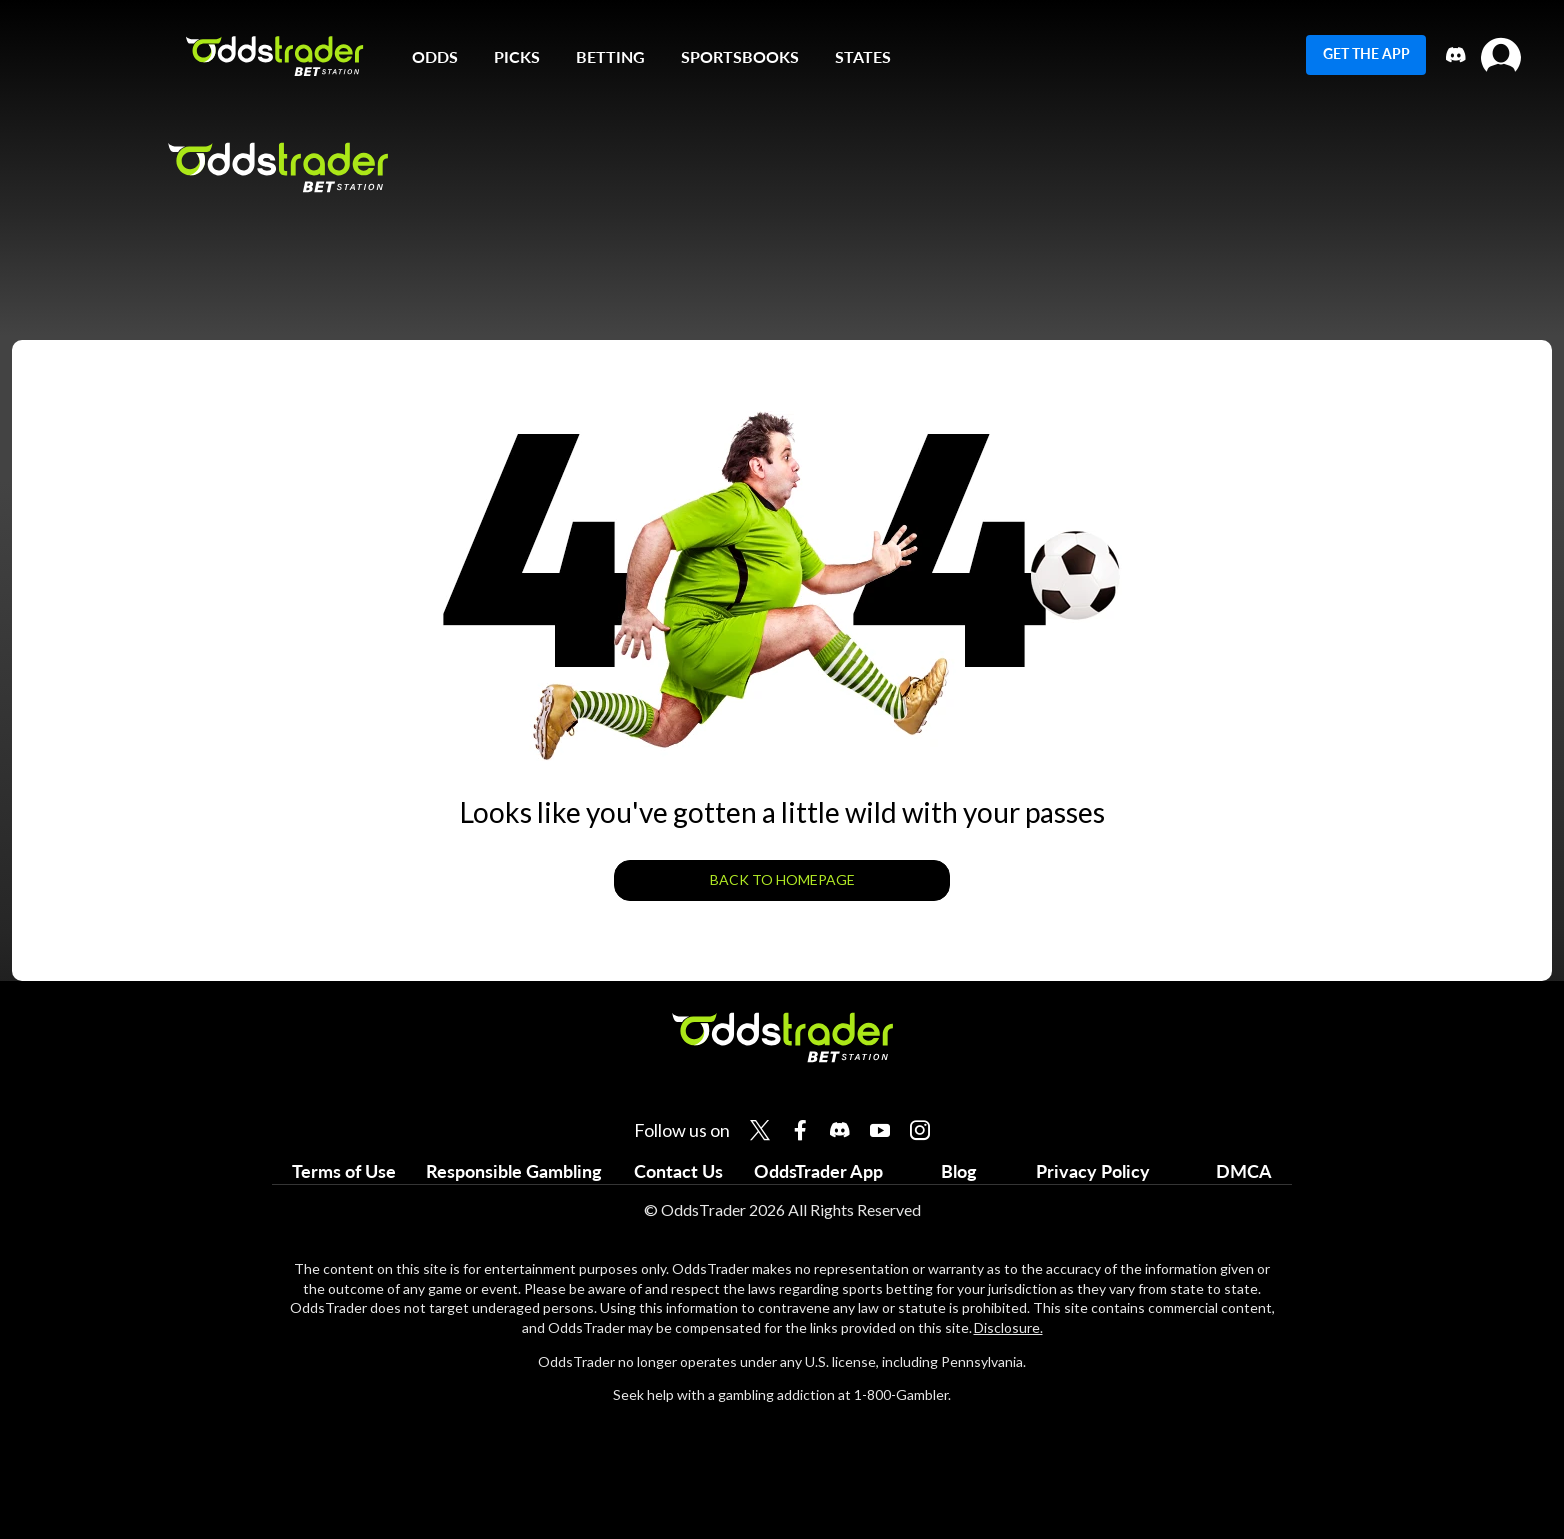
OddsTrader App (818, 1171)
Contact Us (678, 1171)
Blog (959, 1171)
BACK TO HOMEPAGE (782, 879)
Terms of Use (344, 1171)
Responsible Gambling (514, 1171)
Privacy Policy (1093, 1171)
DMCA (1244, 1171)
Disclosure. (1008, 1327)
